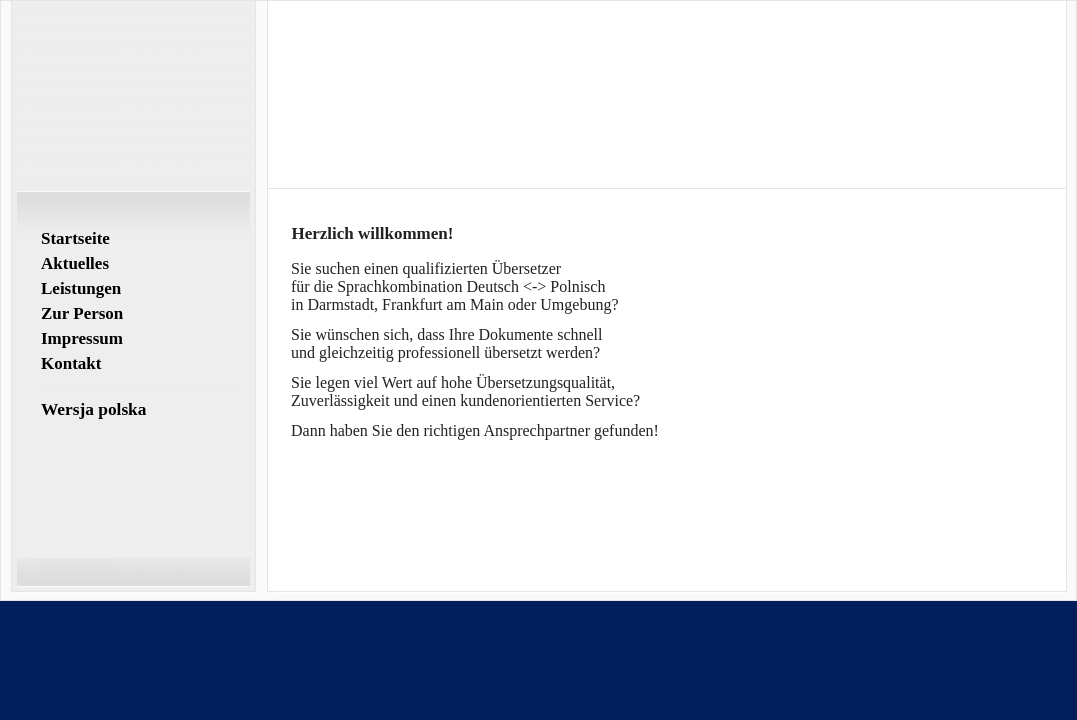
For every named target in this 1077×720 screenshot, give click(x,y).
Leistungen (81, 288)
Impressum (82, 338)
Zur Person (82, 313)
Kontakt (71, 363)
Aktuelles (75, 263)
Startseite (75, 238)
